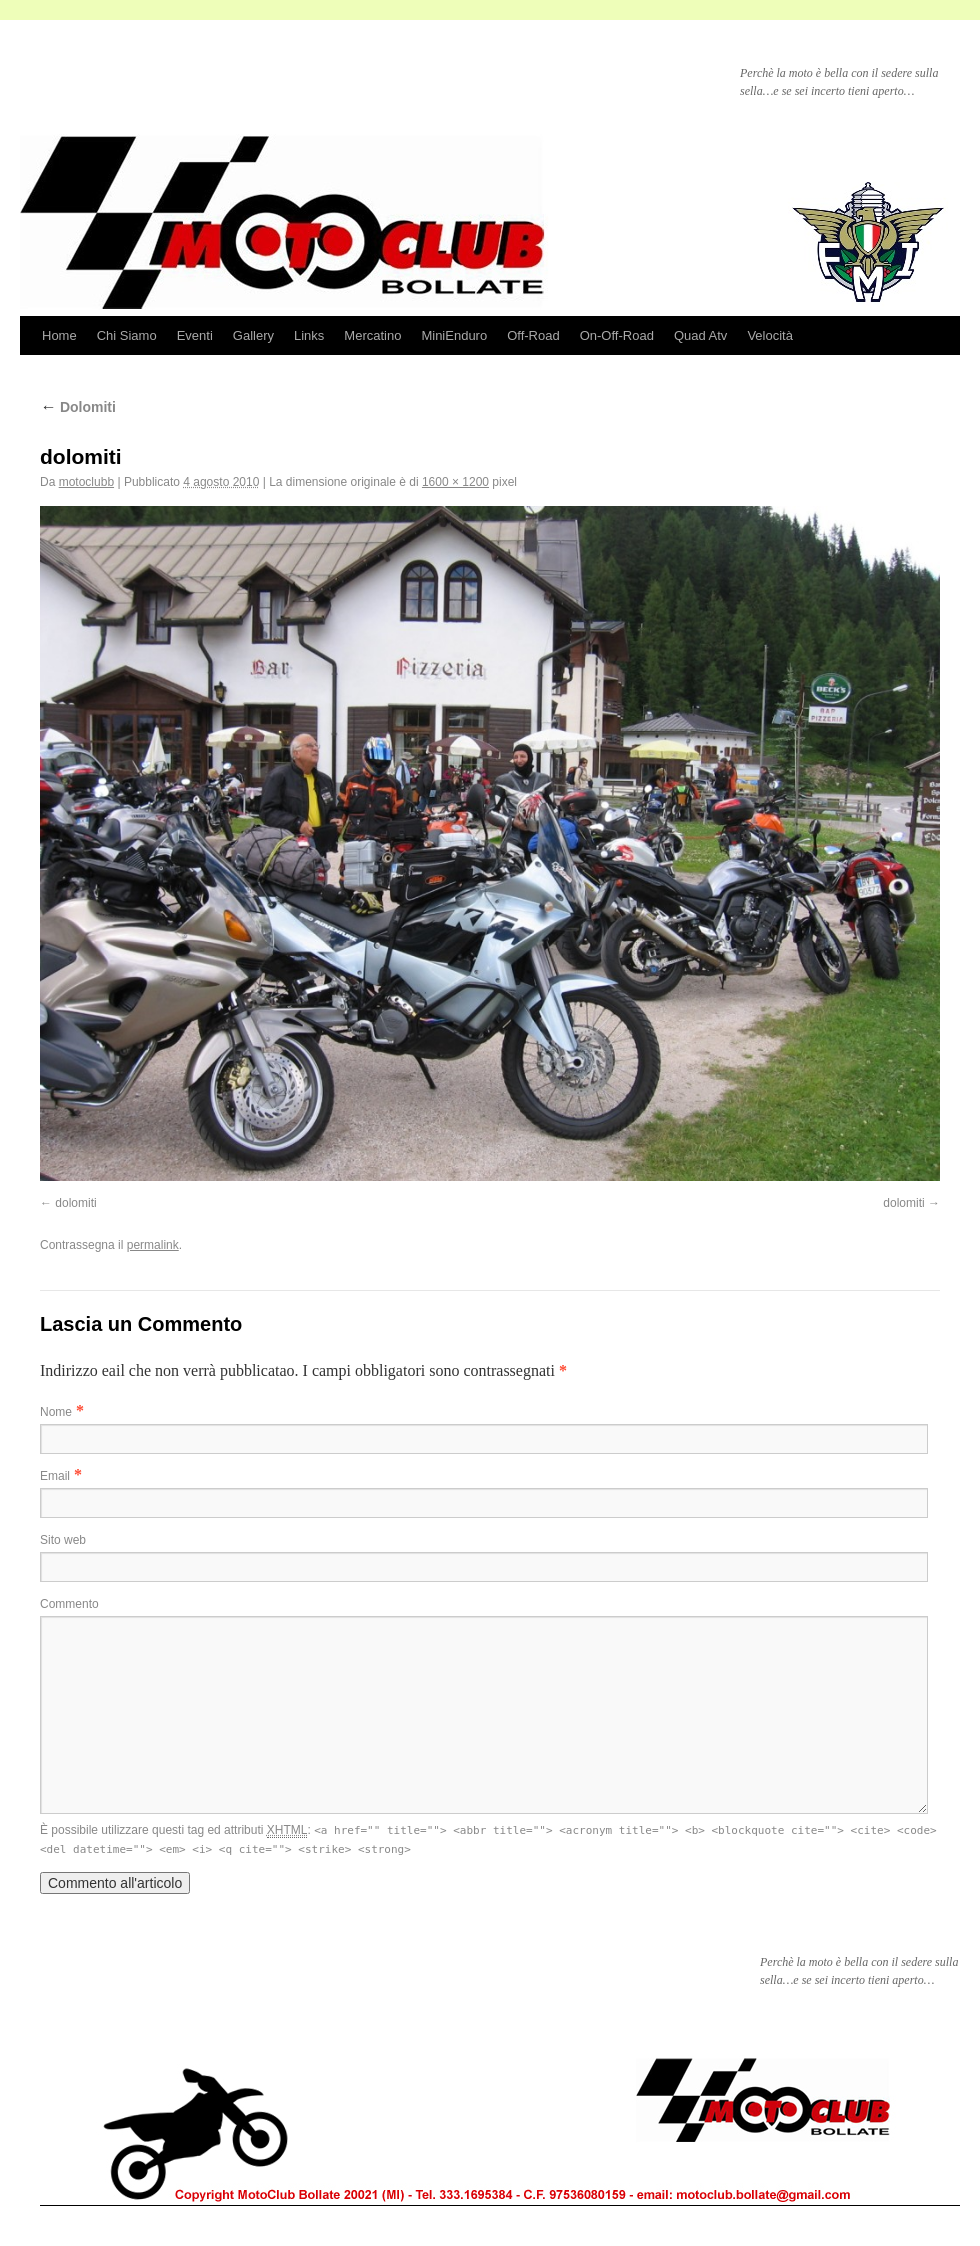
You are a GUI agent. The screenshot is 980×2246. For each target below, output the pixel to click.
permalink (153, 1245)
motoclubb (86, 482)
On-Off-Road (617, 335)
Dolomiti (78, 407)
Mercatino (372, 335)
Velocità (770, 335)
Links (309, 335)
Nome (56, 1412)
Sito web (63, 1540)
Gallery (253, 335)
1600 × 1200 (455, 482)
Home (59, 335)
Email (55, 1476)
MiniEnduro (454, 335)
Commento (69, 1604)
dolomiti (75, 1203)
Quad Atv (700, 335)
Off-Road (533, 335)
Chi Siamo (127, 335)
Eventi (195, 335)
